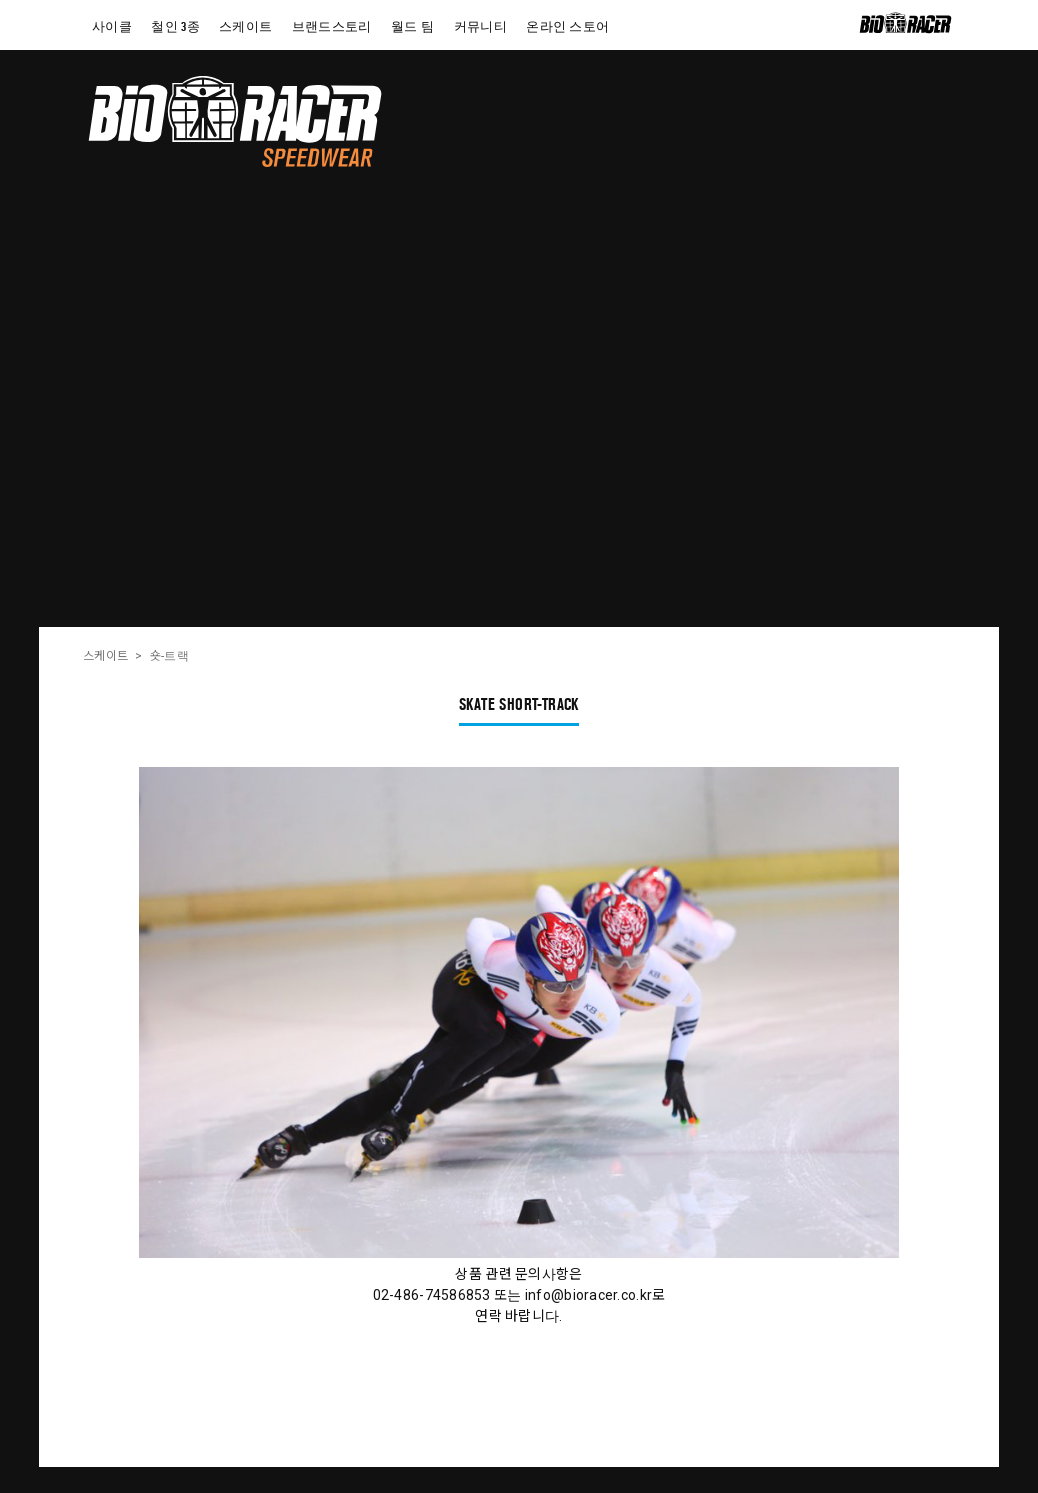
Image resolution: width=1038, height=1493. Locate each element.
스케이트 (105, 656)
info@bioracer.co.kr (588, 1295)
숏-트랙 (169, 656)
